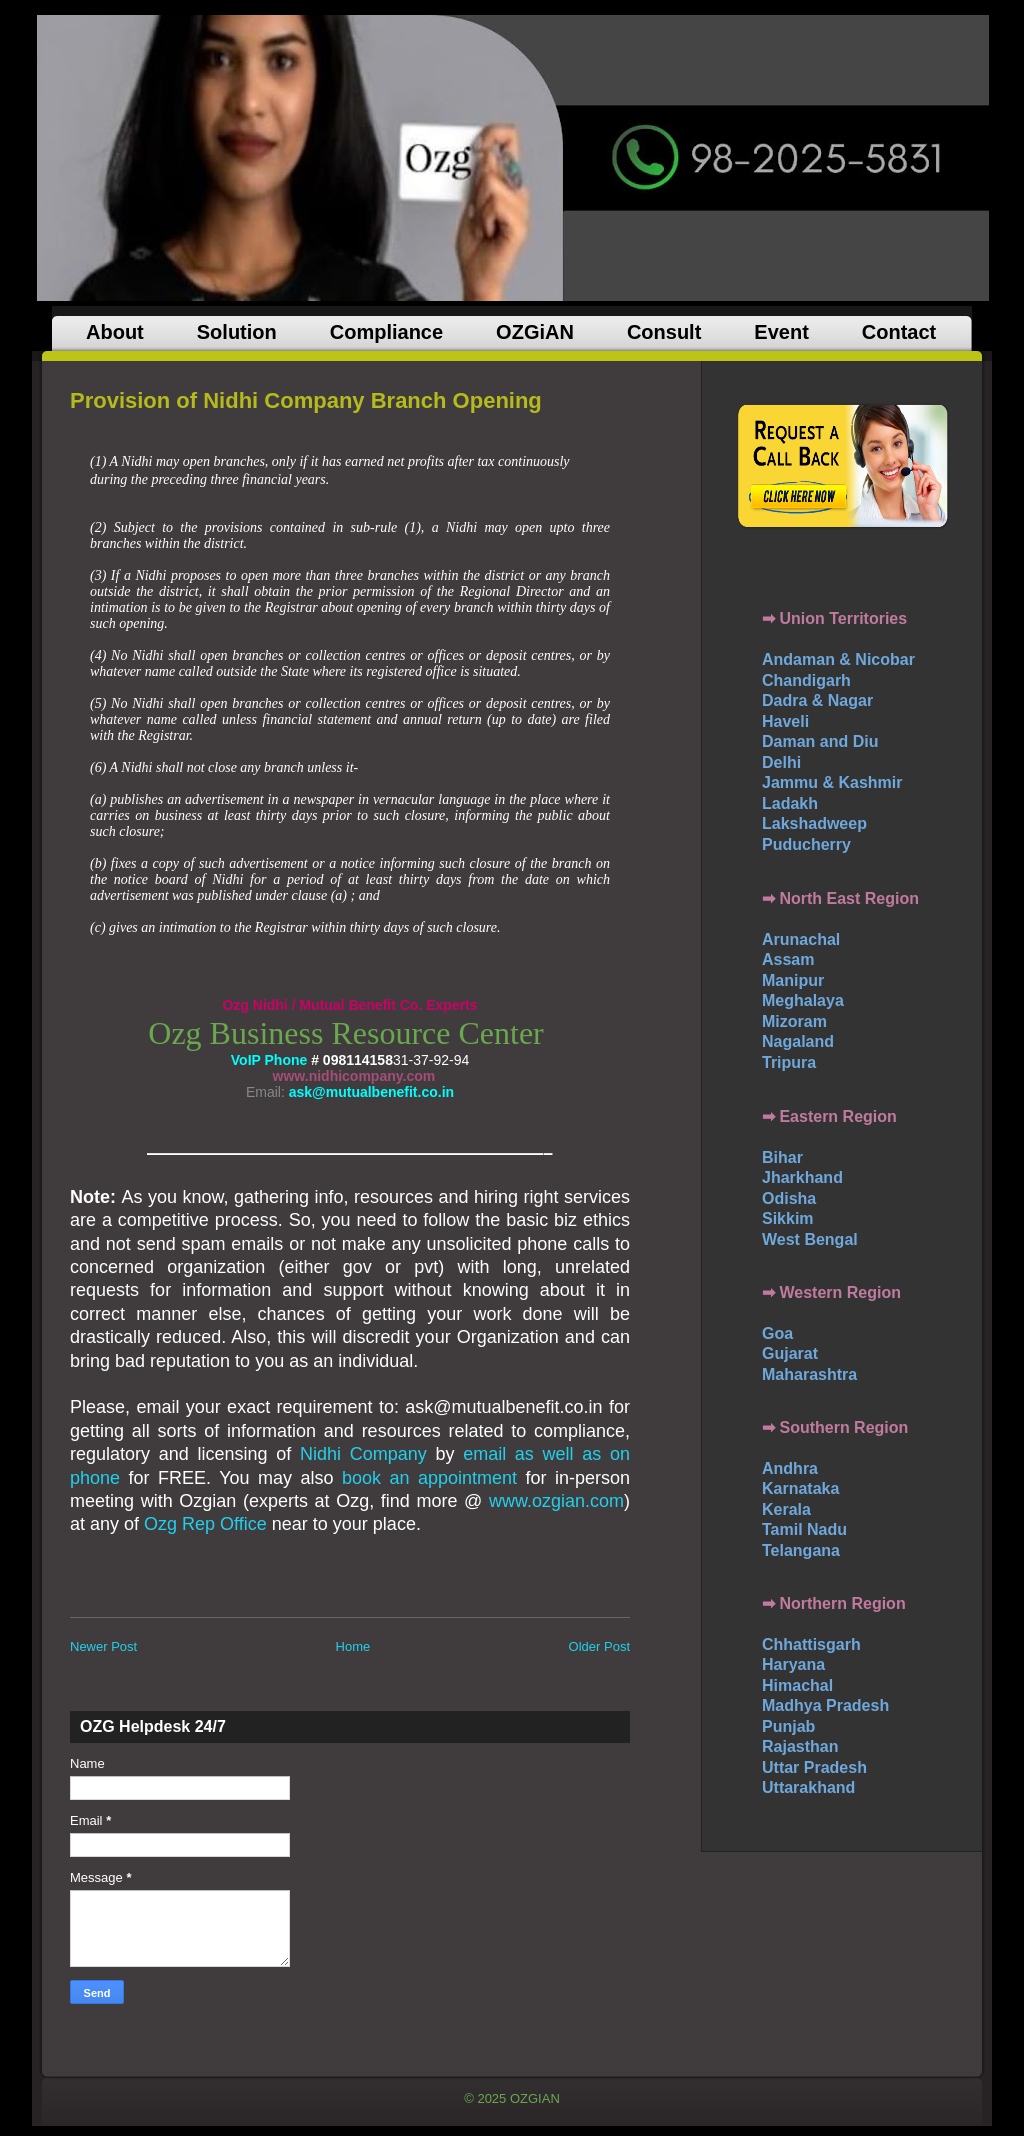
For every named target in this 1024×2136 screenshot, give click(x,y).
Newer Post (103, 1646)
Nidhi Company (363, 1454)
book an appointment (429, 1478)
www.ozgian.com (556, 1501)
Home (353, 1646)
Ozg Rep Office (205, 1524)
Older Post (599, 1646)
